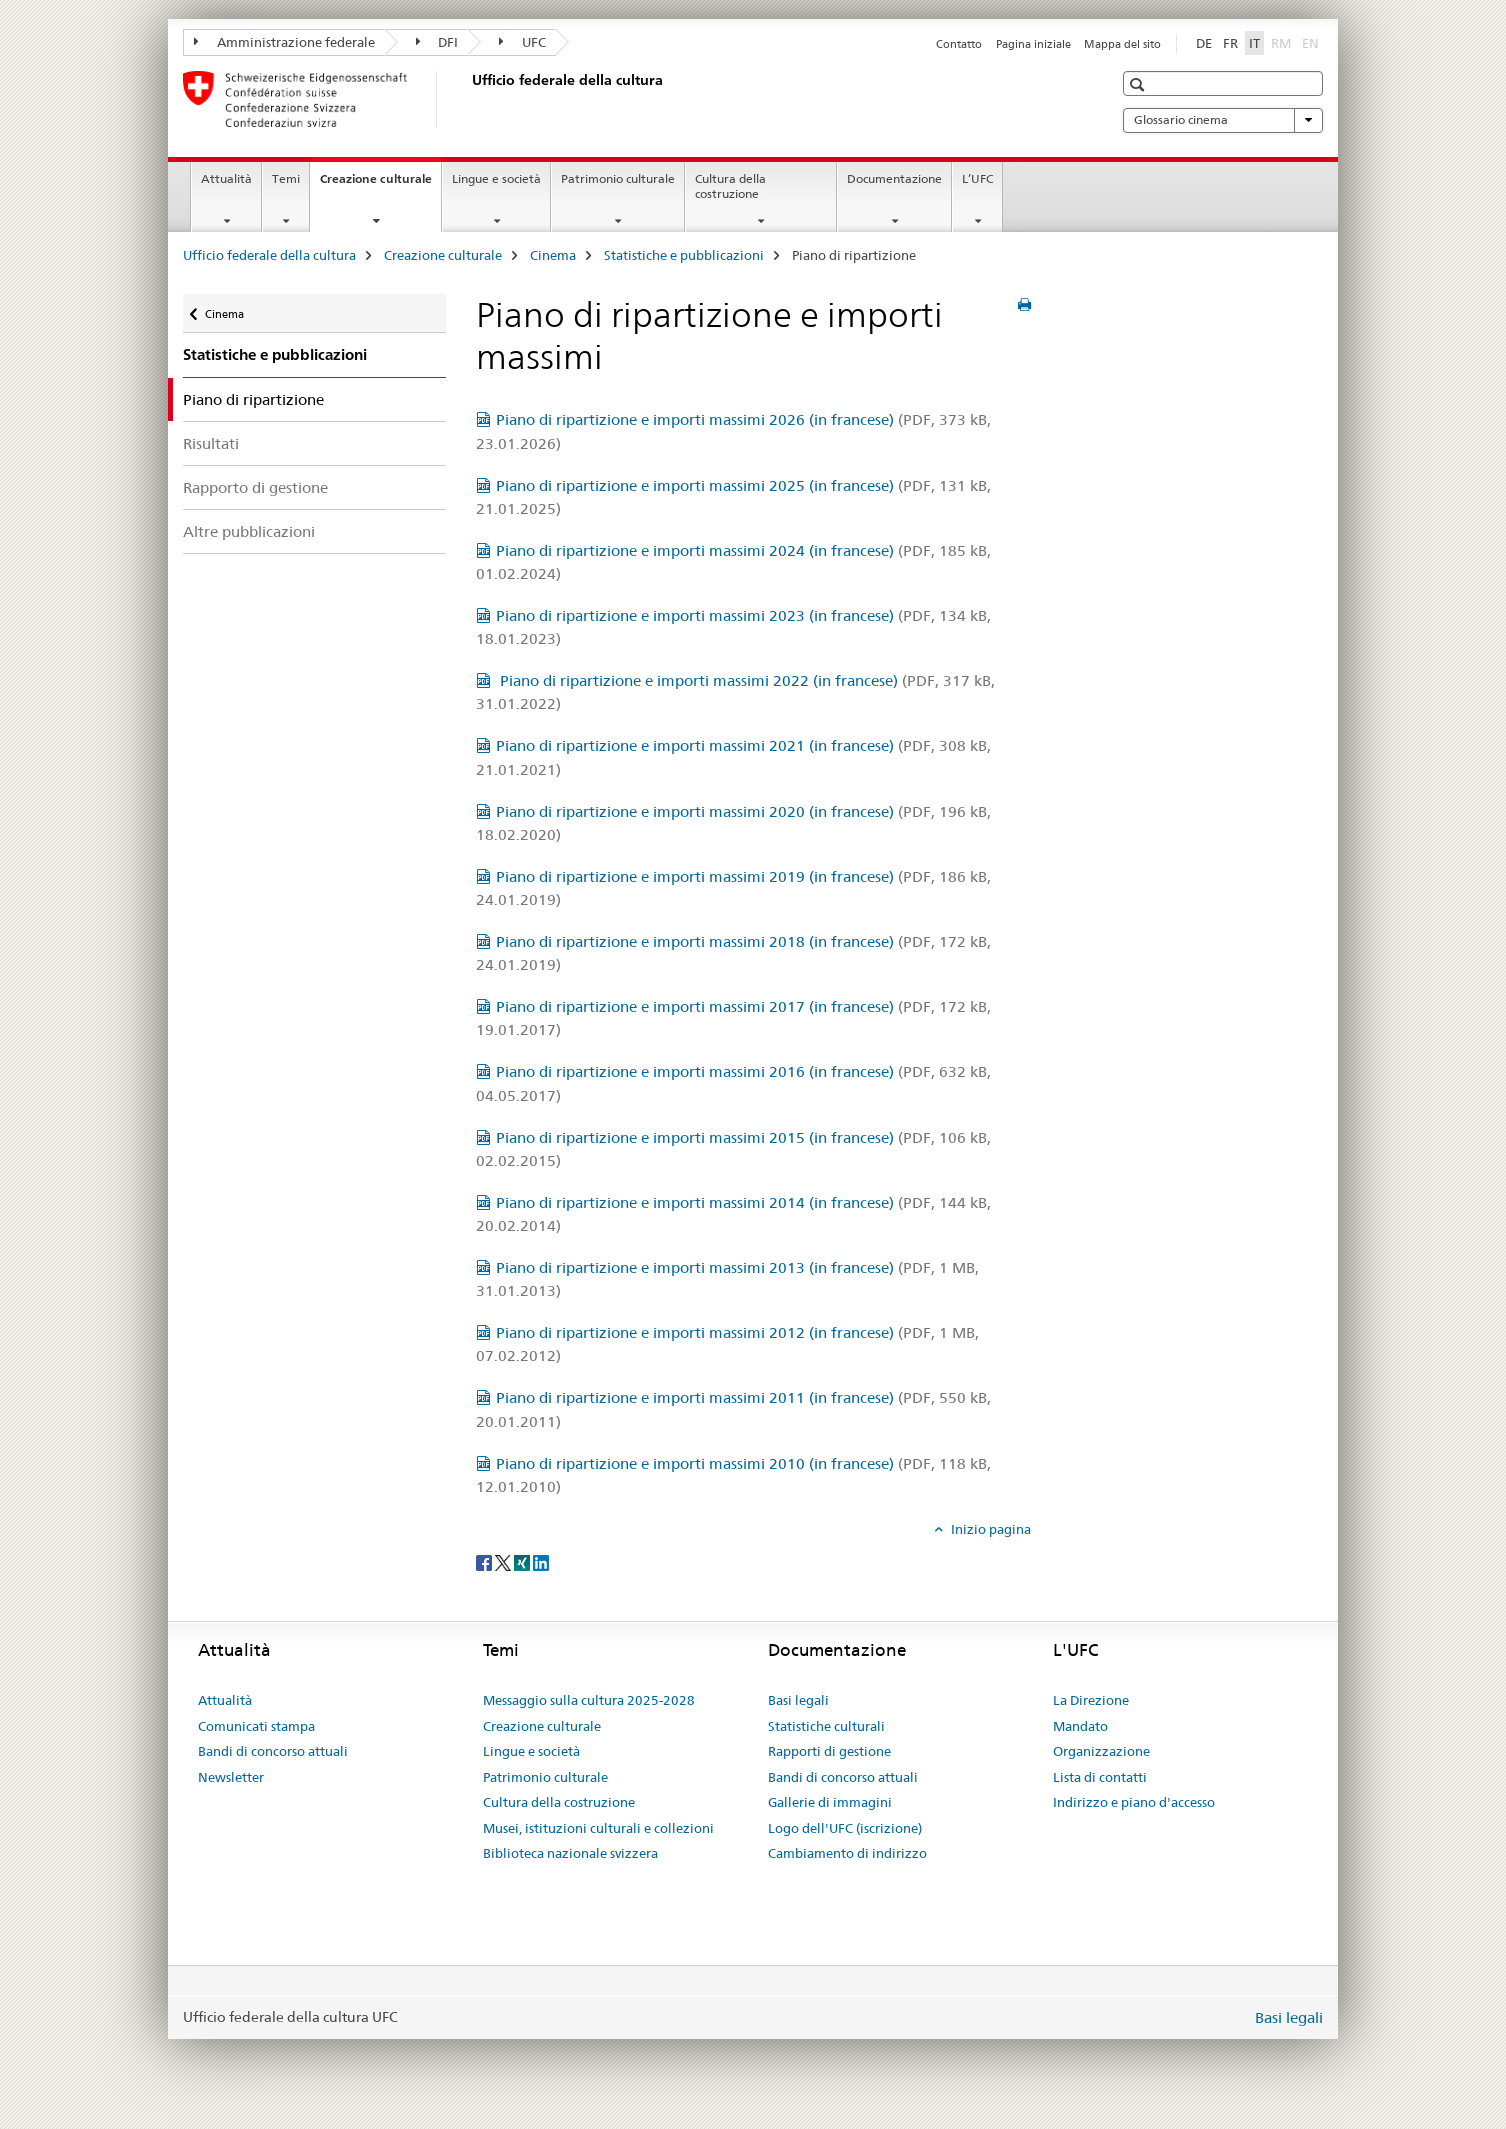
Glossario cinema (1223, 120)
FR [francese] (1230, 43)
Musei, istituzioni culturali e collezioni (598, 1828)
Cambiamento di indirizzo (847, 1853)
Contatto (959, 44)
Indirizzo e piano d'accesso (1134, 1802)
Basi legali (798, 1700)
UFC (522, 42)
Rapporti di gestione (829, 1751)
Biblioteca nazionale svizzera (570, 1853)
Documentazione (894, 178)
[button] (1139, 84)
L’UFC (977, 178)
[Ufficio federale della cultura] (468, 99)
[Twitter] (504, 1562)
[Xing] (523, 1562)
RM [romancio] (1283, 42)
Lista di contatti (1100, 1777)
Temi (286, 178)
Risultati (211, 443)
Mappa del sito (1122, 44)
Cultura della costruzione (730, 186)
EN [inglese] (1312, 42)
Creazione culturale (380, 185)
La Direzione (1091, 1700)
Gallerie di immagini (830, 1802)
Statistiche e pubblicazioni (684, 255)
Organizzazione (1101, 1751)
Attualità (226, 178)
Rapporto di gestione (255, 487)
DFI (437, 42)
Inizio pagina (989, 1529)
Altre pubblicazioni (249, 531)
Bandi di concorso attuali (273, 1751)
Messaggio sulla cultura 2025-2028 (589, 1700)
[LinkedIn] (541, 1562)
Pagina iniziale (1033, 44)
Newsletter (231, 1777)
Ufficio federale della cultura (269, 255)
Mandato (1080, 1726)
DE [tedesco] (1204, 43)
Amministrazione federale (284, 42)
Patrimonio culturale (618, 178)
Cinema (553, 255)
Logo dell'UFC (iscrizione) (845, 1828)
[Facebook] (485, 1562)
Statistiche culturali (826, 1726)
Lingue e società (496, 178)
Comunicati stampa (256, 1726)
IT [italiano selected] (1254, 43)
